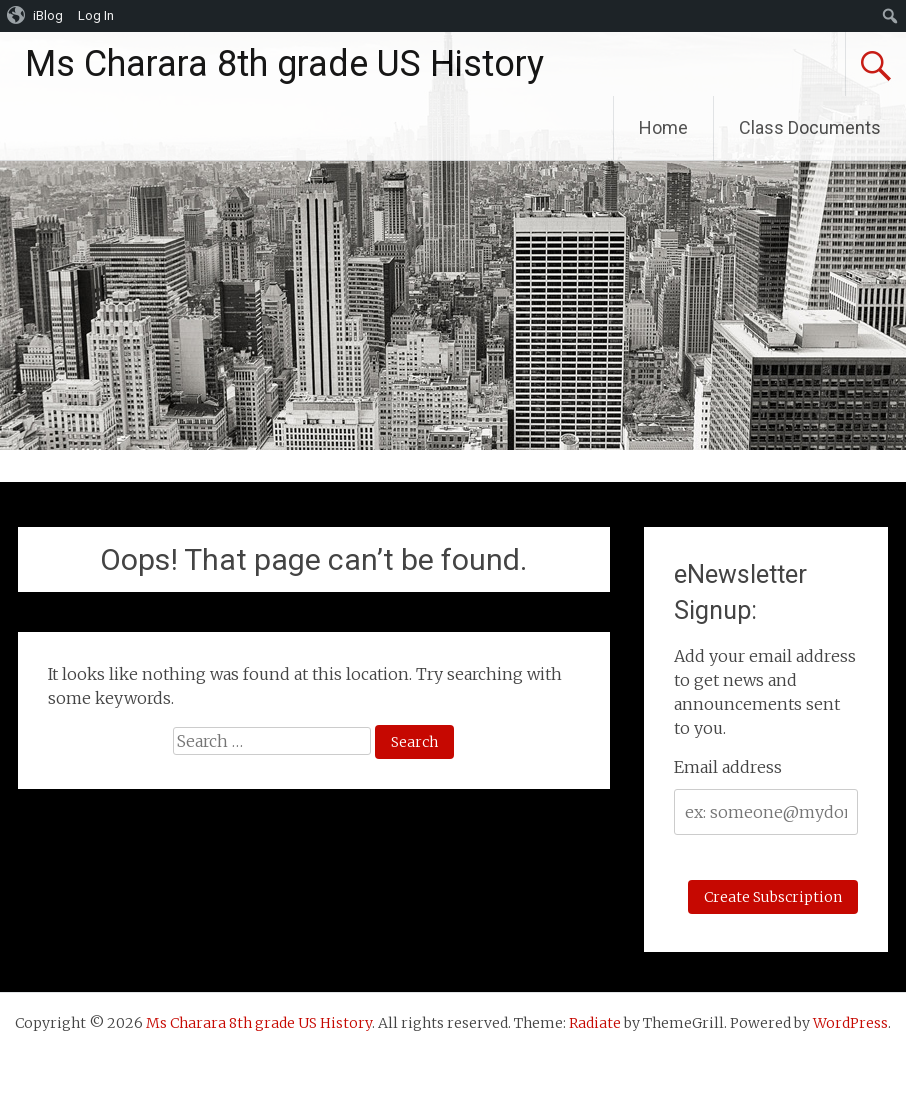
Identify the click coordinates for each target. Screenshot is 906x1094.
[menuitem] (35, 16)
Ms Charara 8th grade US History (284, 64)
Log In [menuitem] (96, 15)
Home (663, 127)
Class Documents (810, 127)
